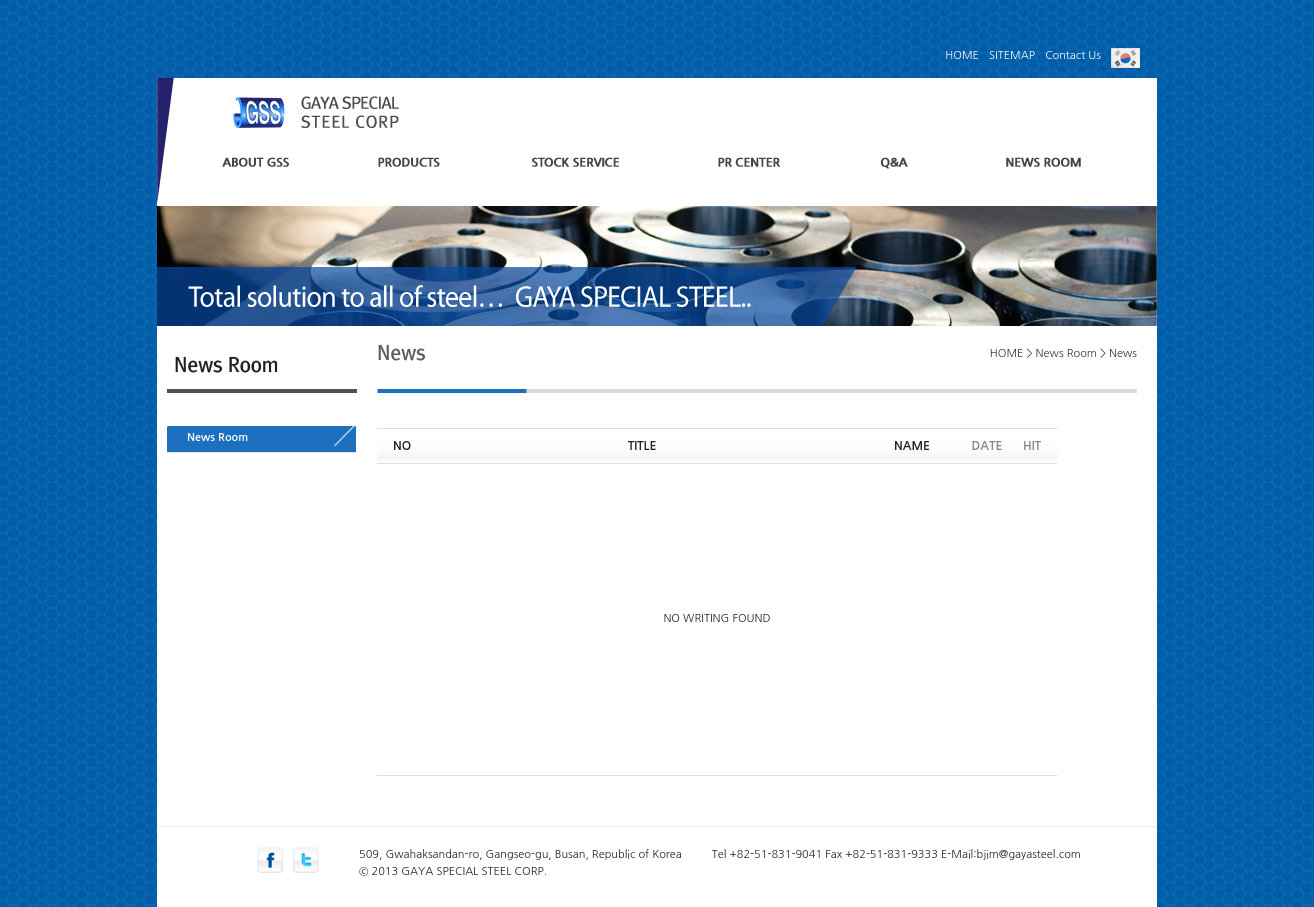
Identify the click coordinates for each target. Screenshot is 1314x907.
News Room (217, 437)
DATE (987, 446)
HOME (962, 55)
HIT (1032, 446)
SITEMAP (1012, 55)
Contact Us (1073, 55)
